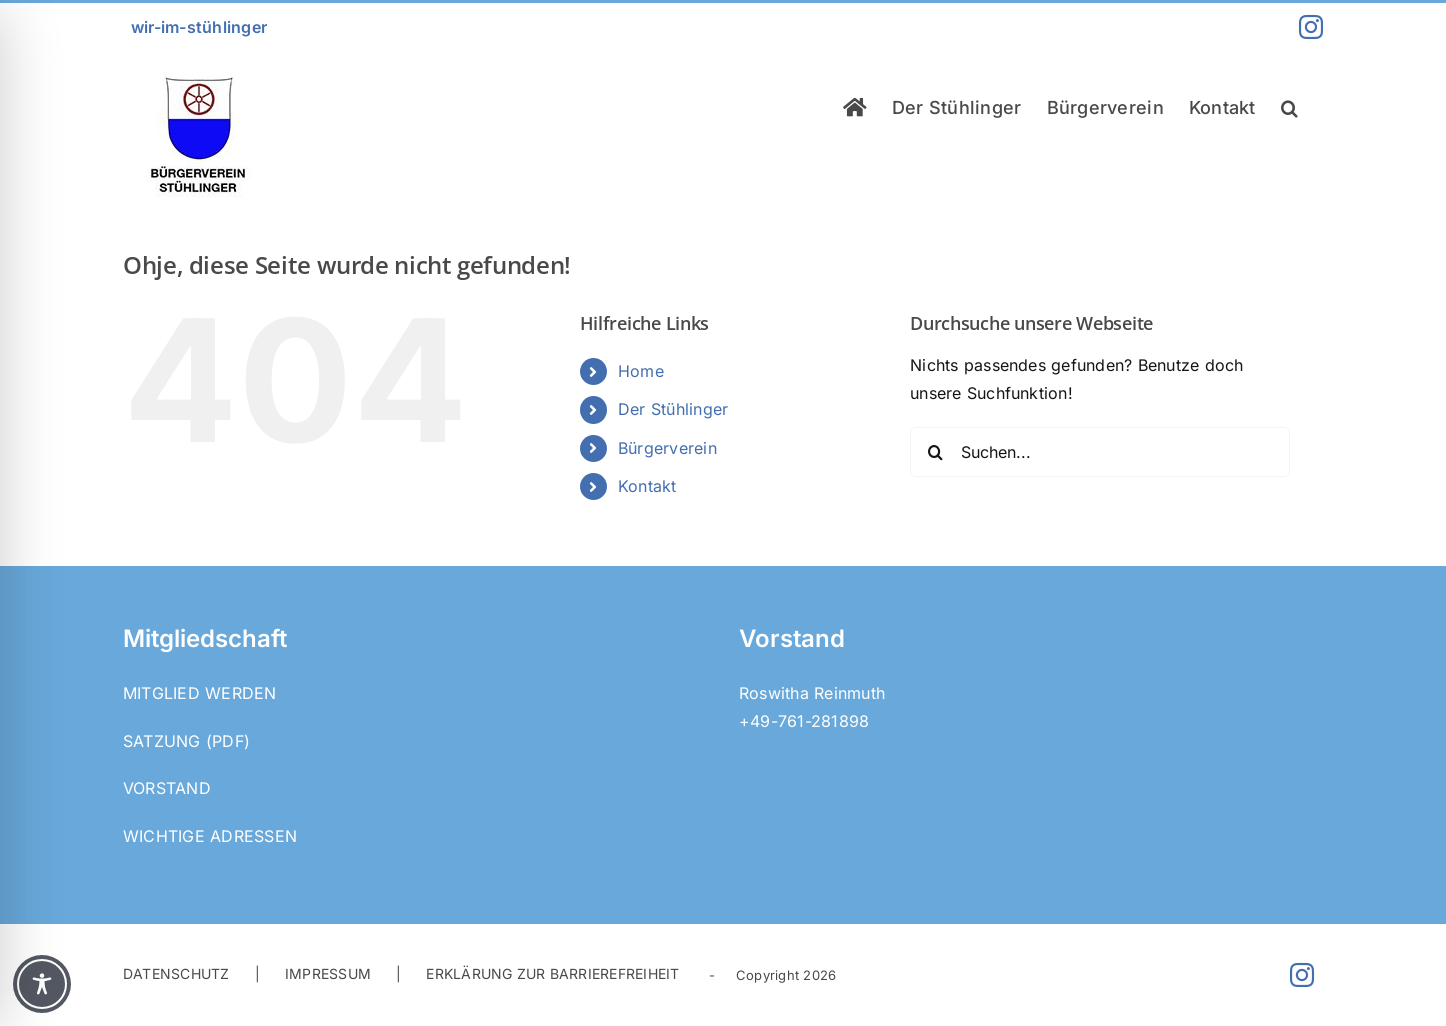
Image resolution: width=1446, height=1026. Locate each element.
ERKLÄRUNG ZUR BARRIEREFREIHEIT (552, 973)
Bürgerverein (667, 448)
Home (641, 371)
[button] (1289, 107)
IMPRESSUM (328, 973)
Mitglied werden (200, 693)
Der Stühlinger (673, 409)
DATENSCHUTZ (176, 973)
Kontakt (647, 486)
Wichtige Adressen (210, 836)
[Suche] (935, 452)
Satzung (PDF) (186, 741)
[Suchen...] (1100, 452)
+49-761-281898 (804, 721)
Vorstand (167, 788)
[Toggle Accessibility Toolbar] (42, 984)
